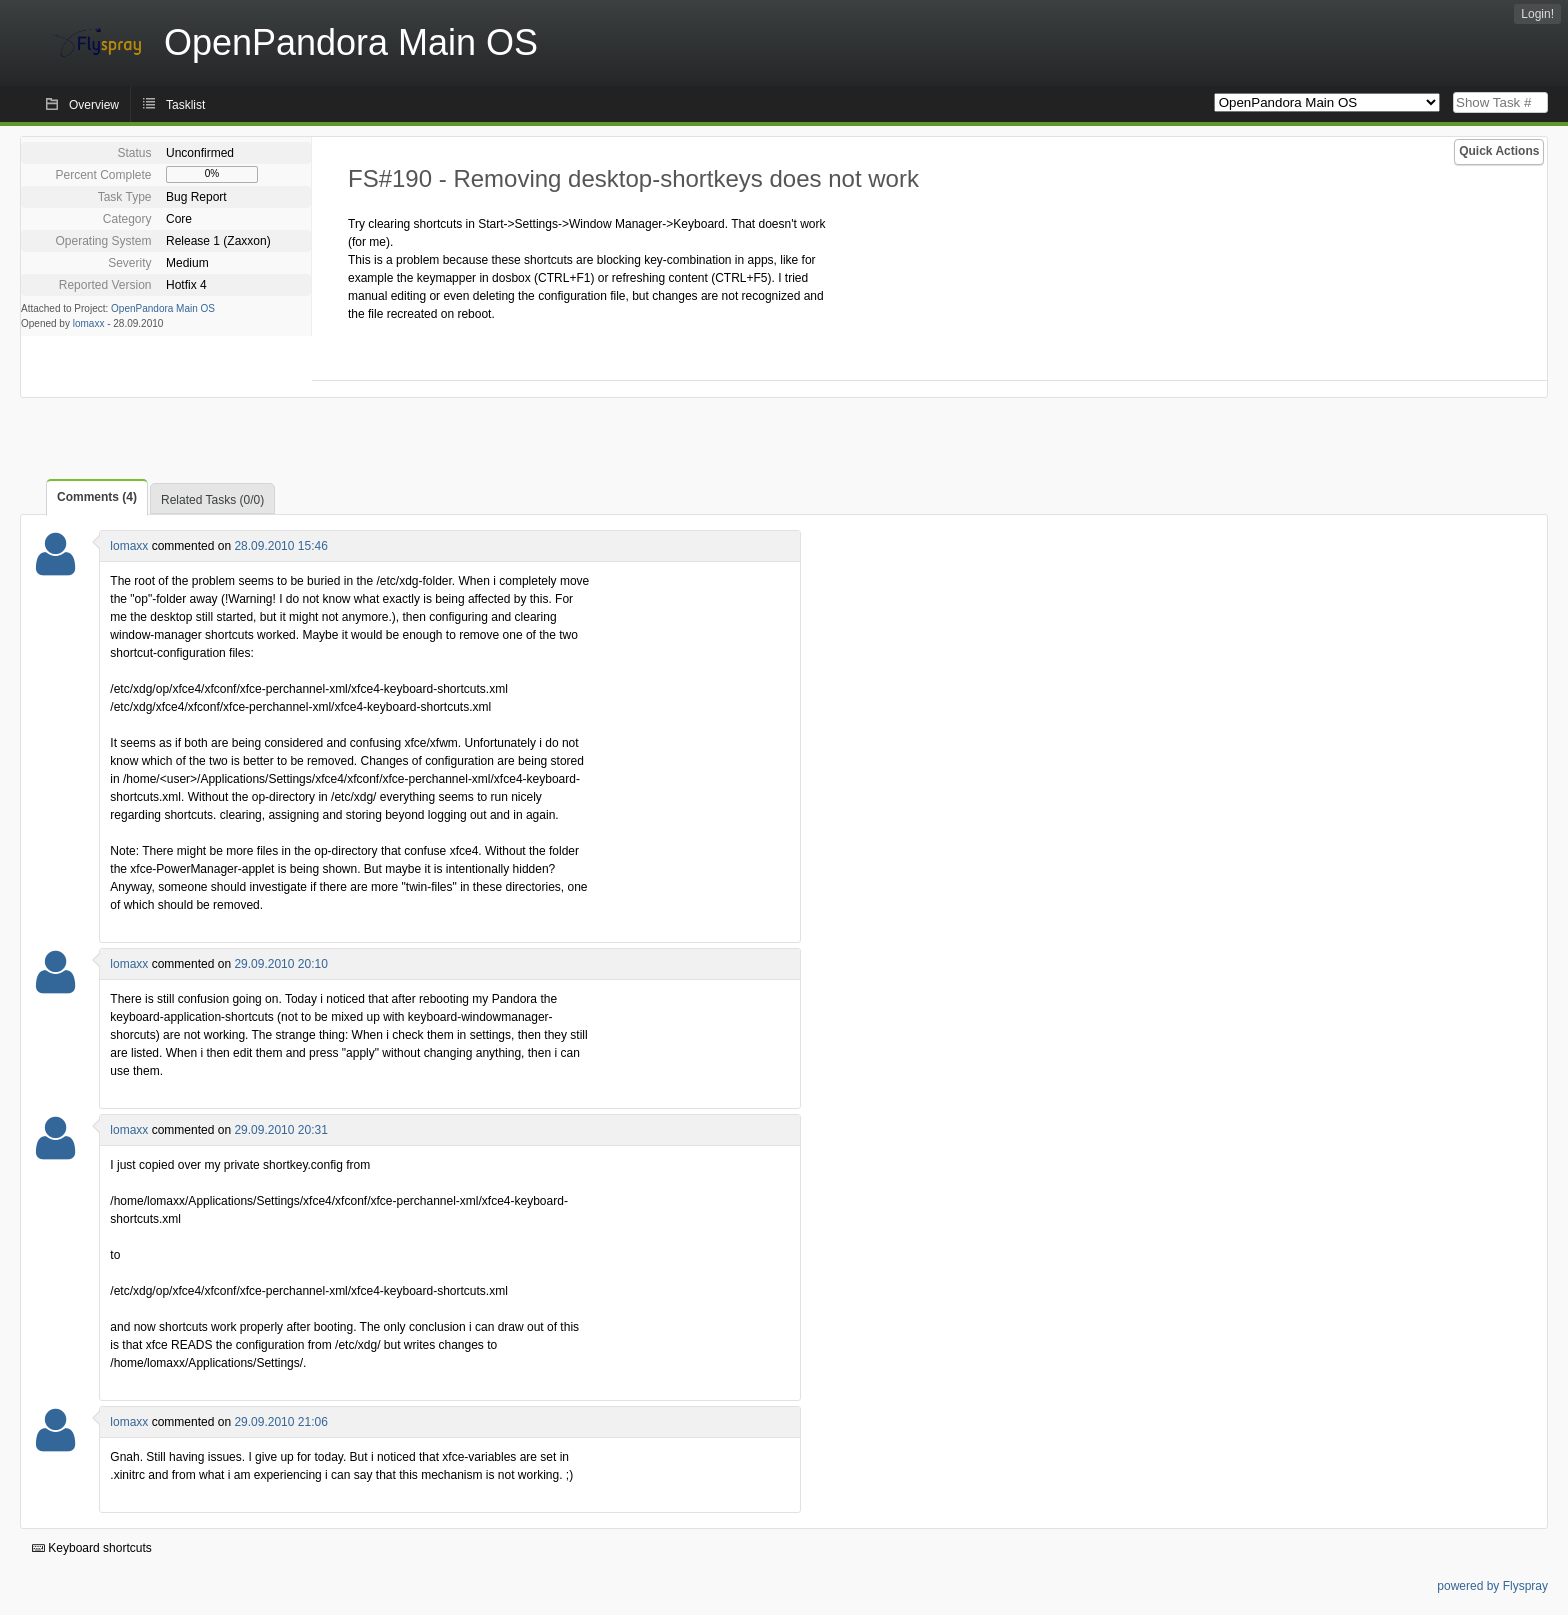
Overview (94, 105)
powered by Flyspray (1492, 1586)
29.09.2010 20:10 (280, 964)
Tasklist (185, 105)
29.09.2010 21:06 (280, 1422)
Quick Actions (1499, 151)
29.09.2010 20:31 (280, 1130)
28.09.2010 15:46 (280, 546)
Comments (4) (97, 497)
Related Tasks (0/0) (212, 500)
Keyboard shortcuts (92, 1548)
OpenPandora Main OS (163, 308)
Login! (1537, 14)
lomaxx (89, 323)
